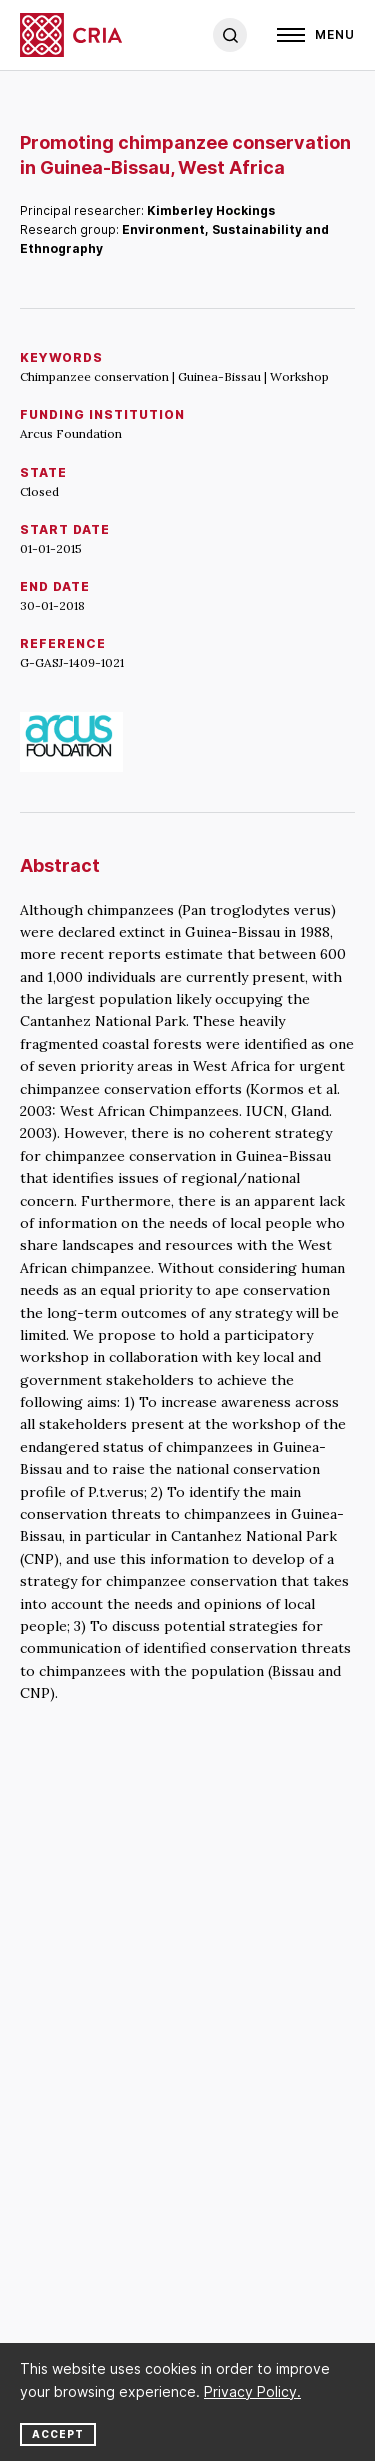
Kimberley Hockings (211, 210)
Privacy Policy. (252, 2391)
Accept (58, 2434)
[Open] (316, 35)
